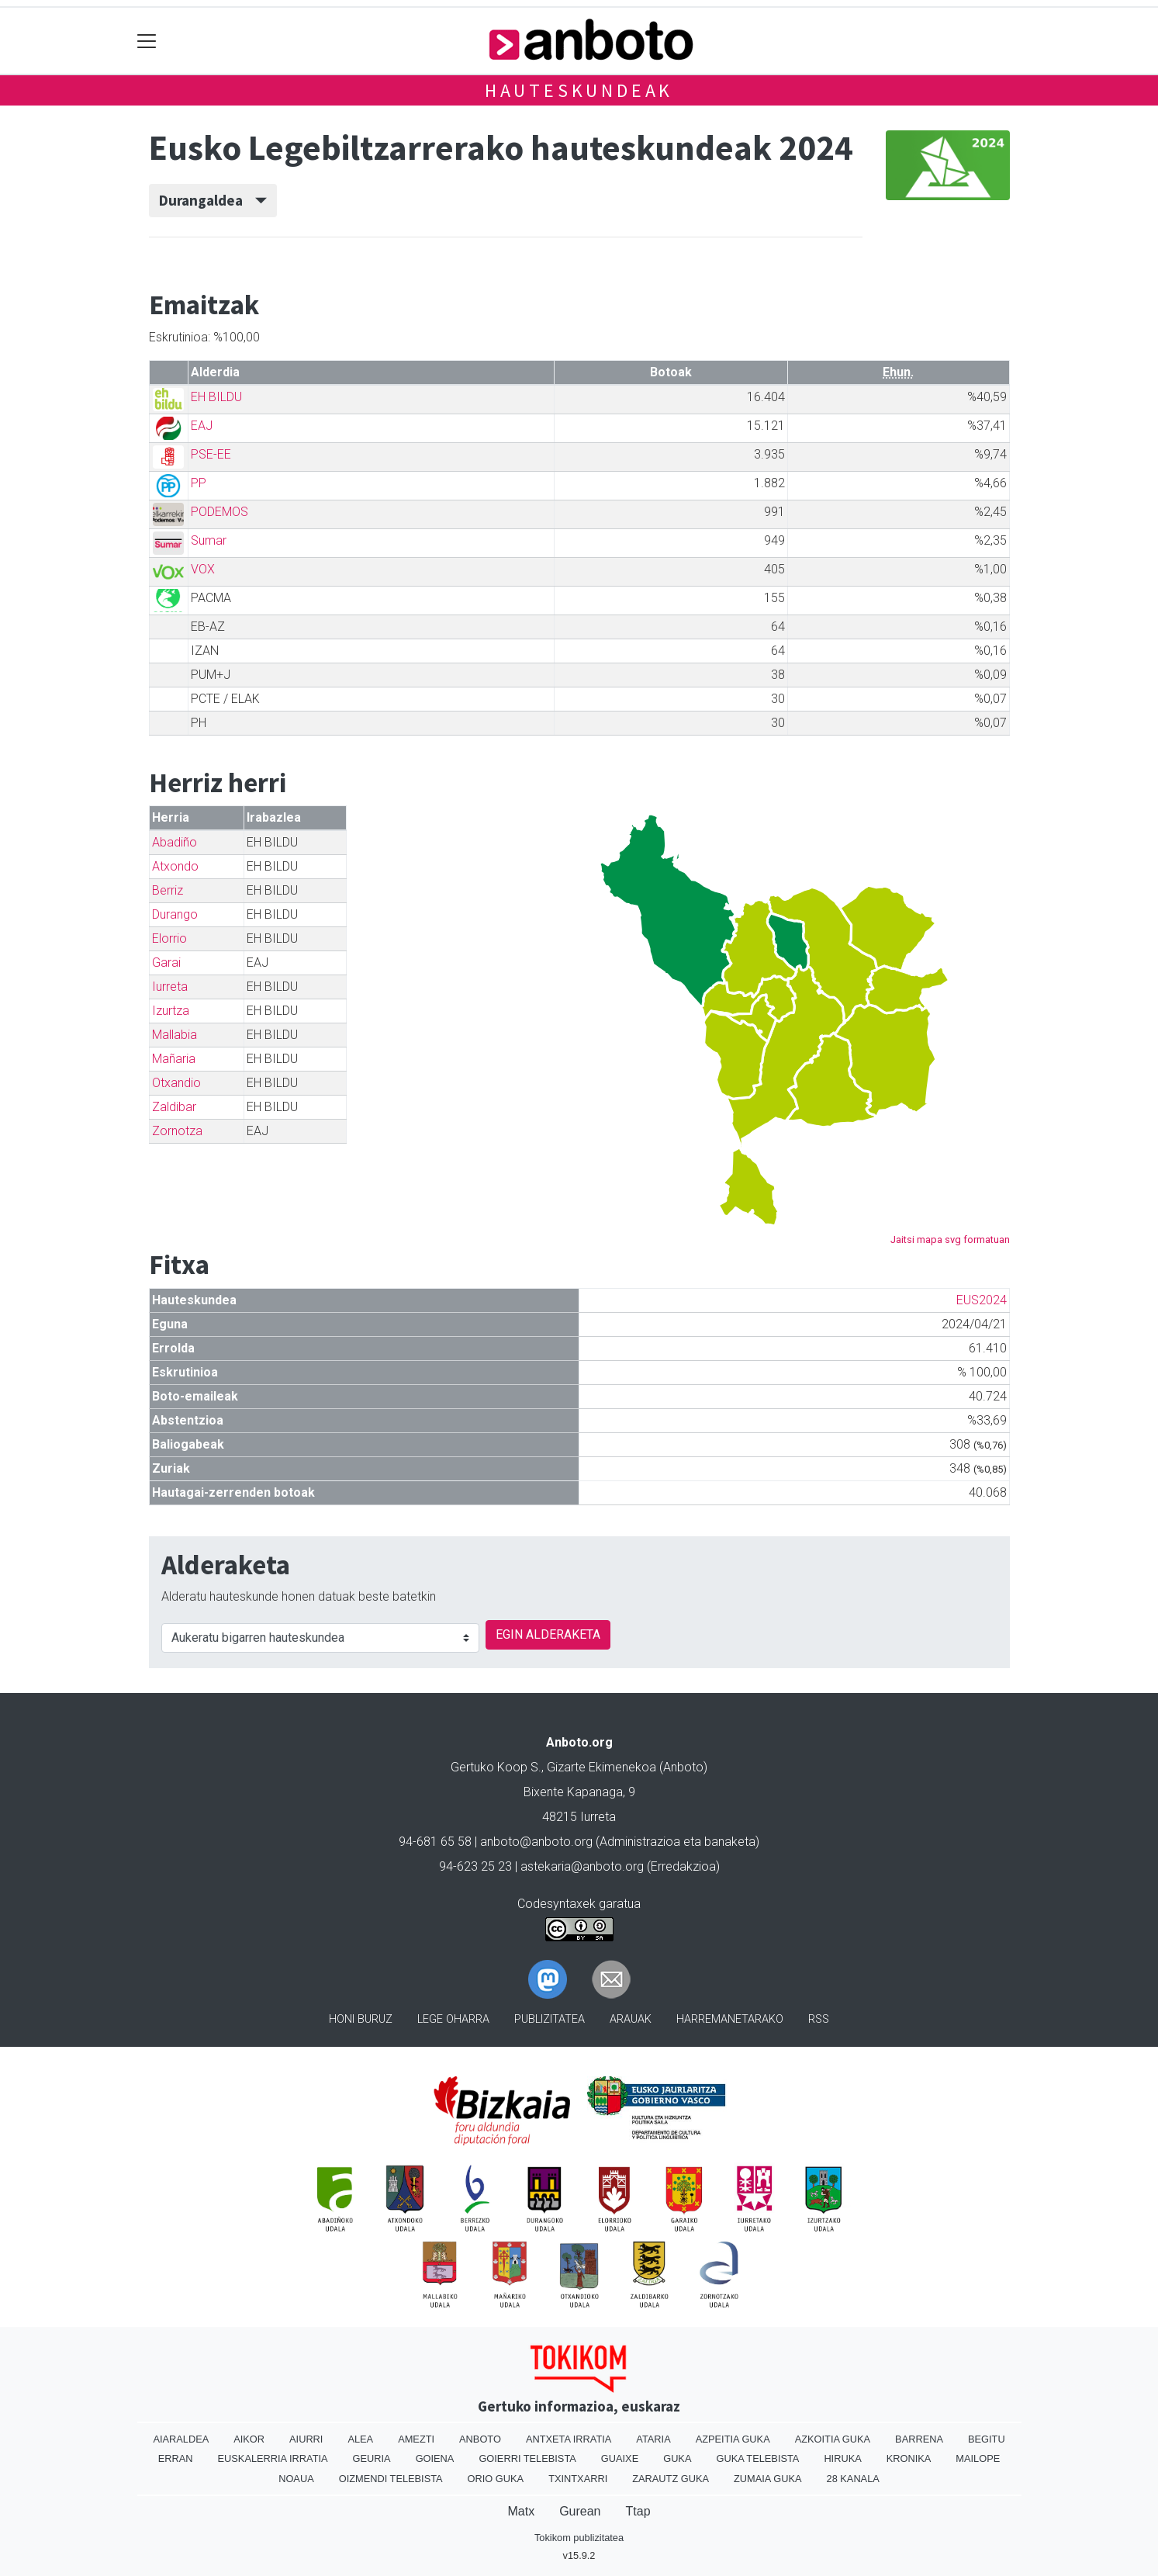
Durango (175, 914)
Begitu (986, 2439)
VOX (203, 569)
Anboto (480, 2439)
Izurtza (170, 1010)
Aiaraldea (181, 2439)
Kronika (909, 2458)
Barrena (919, 2439)
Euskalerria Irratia (273, 2458)
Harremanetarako (729, 2019)
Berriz (167, 890)
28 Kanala (853, 2478)
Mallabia (174, 1034)
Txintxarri (577, 2478)
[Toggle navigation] (147, 40)
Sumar (208, 540)
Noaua (296, 2478)
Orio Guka (496, 2478)
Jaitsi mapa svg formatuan (950, 1239)
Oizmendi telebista (391, 2478)
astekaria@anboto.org (582, 1866)
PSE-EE (211, 454)
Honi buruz (360, 2019)
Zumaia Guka (767, 2478)
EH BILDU (216, 397)
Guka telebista (757, 2458)
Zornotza (177, 1131)
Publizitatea (549, 2019)
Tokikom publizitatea (579, 2537)
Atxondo (175, 866)
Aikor (248, 2439)
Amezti (416, 2439)
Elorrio (169, 938)
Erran (175, 2458)
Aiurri (306, 2439)
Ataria (653, 2439)
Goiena (435, 2458)
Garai (166, 962)
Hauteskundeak (579, 90)
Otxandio (176, 1082)
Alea (360, 2439)
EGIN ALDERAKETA (548, 1634)
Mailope (978, 2458)
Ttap (638, 2511)
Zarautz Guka (670, 2478)
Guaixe (619, 2458)
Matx (520, 2511)
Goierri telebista (527, 2458)
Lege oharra (453, 2019)
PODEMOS (219, 511)
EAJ (202, 425)
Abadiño (174, 842)
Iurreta (170, 986)
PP (198, 483)
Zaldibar (174, 1106)
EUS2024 (981, 1300)
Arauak (631, 2019)
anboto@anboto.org (536, 1841)
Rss (818, 2019)
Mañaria (173, 1058)
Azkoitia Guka (832, 2439)
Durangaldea (213, 200)
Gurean (579, 2511)
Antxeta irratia (568, 2439)
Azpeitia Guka (733, 2439)
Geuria (372, 2458)
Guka (677, 2458)
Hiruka (842, 2458)
